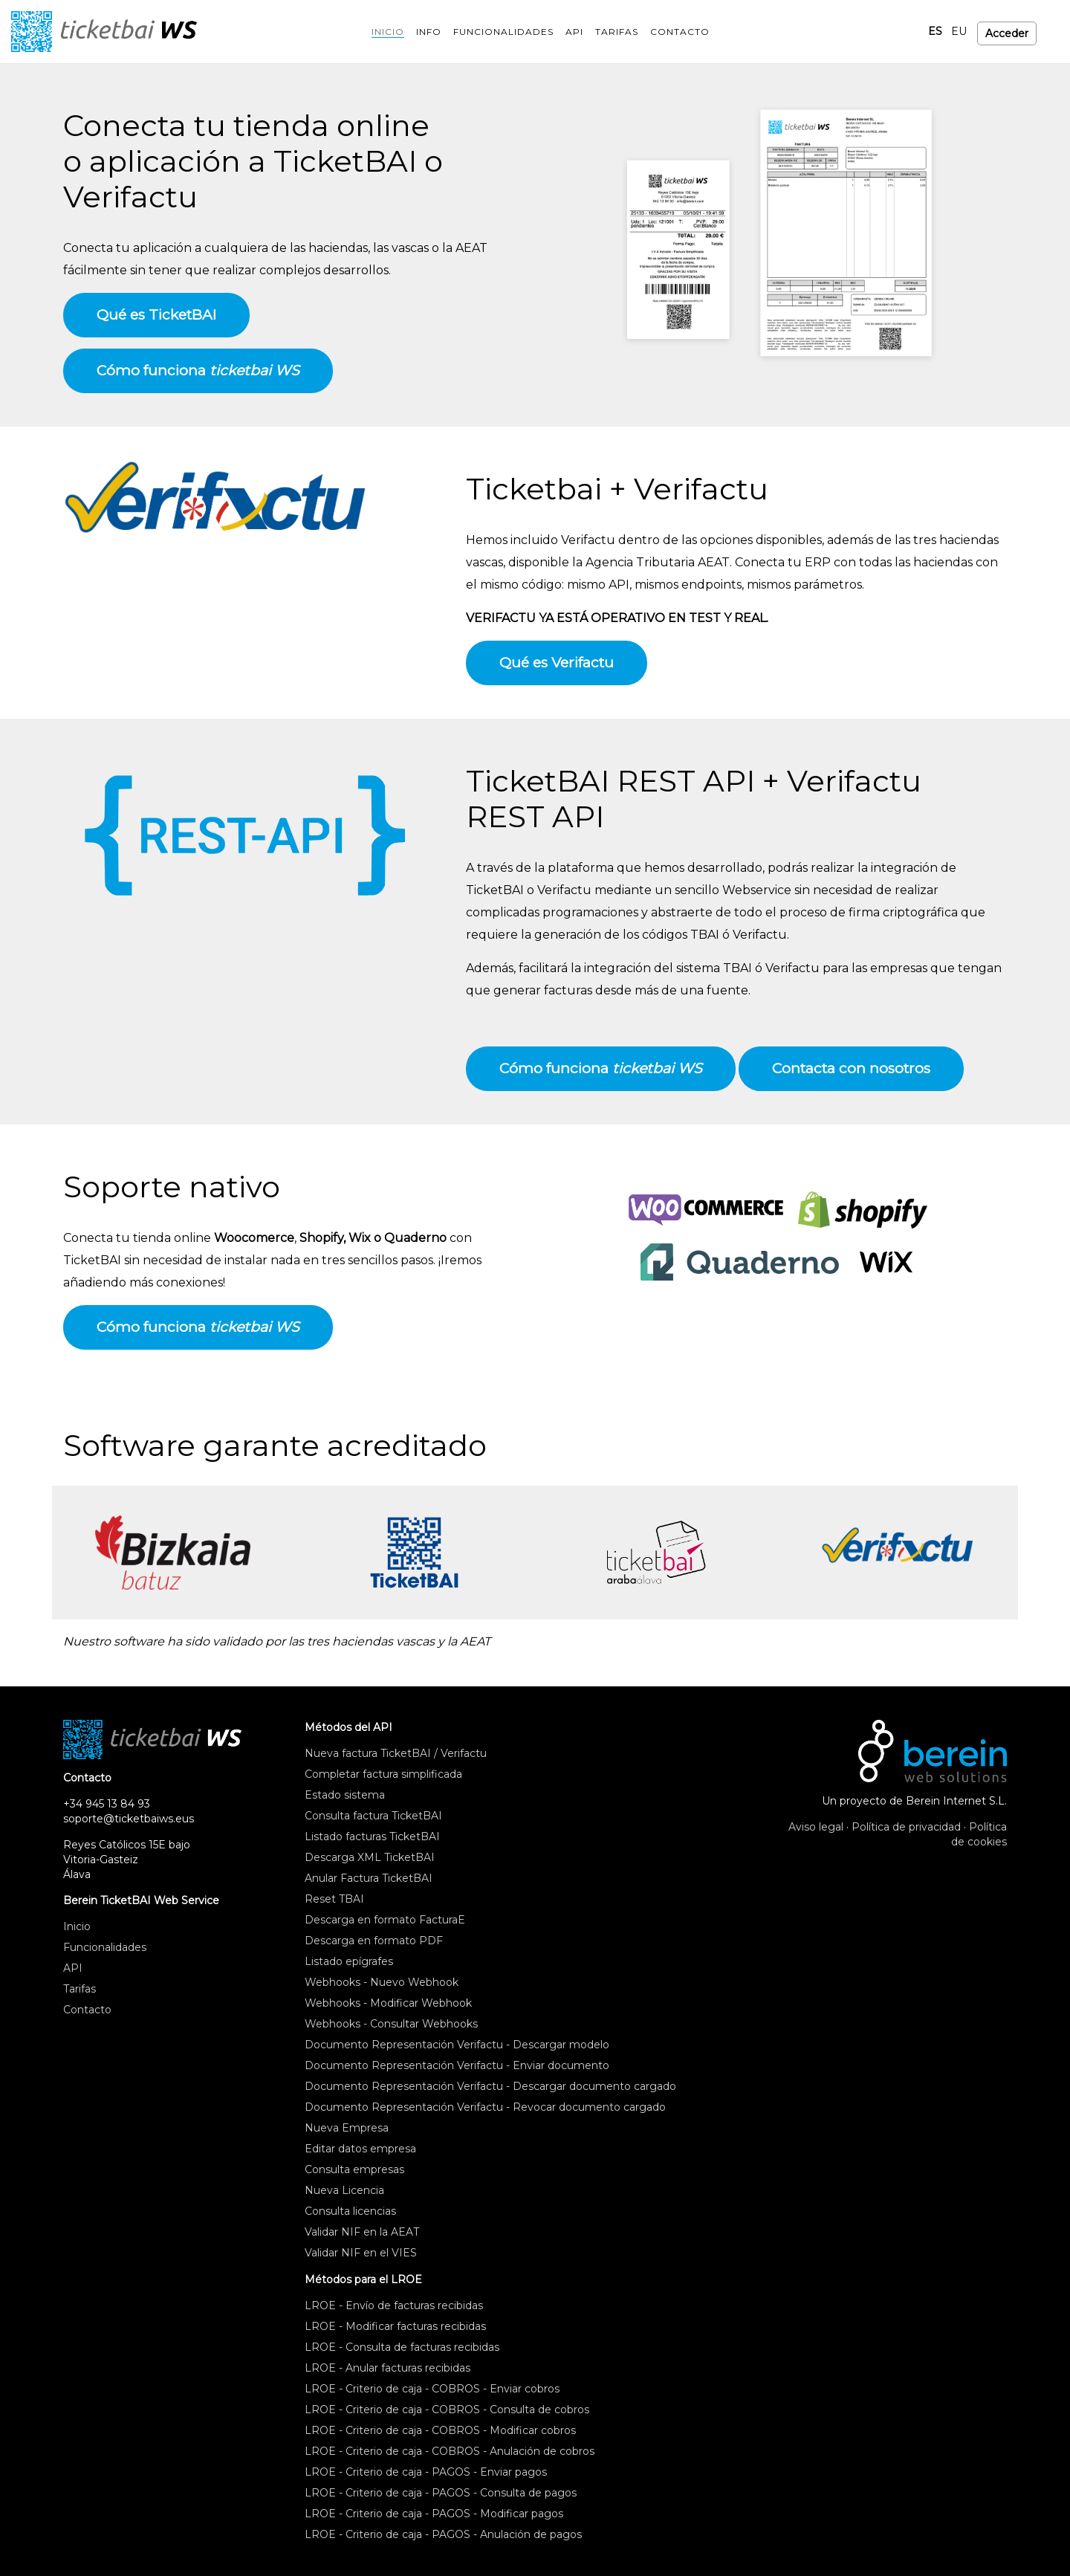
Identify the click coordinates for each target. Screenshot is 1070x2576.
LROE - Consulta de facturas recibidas (402, 2347)
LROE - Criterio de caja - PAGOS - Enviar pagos (426, 2472)
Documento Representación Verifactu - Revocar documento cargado (485, 2107)
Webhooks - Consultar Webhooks (391, 2023)
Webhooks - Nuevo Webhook (381, 1982)
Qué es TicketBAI (156, 314)
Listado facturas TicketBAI (372, 1836)
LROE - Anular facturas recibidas (387, 2368)
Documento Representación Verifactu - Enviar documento (457, 2065)
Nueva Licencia (344, 2190)
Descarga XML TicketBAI (370, 1857)
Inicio (77, 1926)
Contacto (87, 2009)
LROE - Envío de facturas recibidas (394, 2305)
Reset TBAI (334, 1899)
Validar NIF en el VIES (361, 2252)
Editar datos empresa (360, 2148)
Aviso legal (815, 1827)
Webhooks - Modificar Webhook (388, 2003)
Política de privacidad (906, 1827)
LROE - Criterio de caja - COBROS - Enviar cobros (432, 2388)
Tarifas (79, 1989)
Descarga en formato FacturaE (385, 1919)
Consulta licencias (350, 2211)
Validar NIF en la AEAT (362, 2232)
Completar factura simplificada (383, 1774)
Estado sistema (345, 1795)
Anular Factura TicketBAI (368, 1878)
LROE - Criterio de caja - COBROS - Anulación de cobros (449, 2451)
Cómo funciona (198, 370)
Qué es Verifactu (556, 662)
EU (959, 31)
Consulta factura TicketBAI (373, 1815)
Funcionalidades (104, 1947)
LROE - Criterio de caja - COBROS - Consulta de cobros (447, 2409)
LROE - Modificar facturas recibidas (395, 2326)
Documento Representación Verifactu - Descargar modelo (457, 2044)
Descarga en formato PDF (374, 1940)
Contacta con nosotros (851, 1068)
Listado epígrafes (349, 1961)
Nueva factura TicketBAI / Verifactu (396, 1753)
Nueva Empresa (347, 2128)
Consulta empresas (354, 2169)
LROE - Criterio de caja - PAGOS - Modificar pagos (434, 2513)
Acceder (1006, 31)
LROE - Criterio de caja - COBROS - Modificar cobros (440, 2430)
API (72, 1968)
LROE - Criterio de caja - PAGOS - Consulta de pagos (441, 2492)
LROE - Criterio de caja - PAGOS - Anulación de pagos (443, 2534)
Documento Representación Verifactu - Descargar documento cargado (490, 2086)
